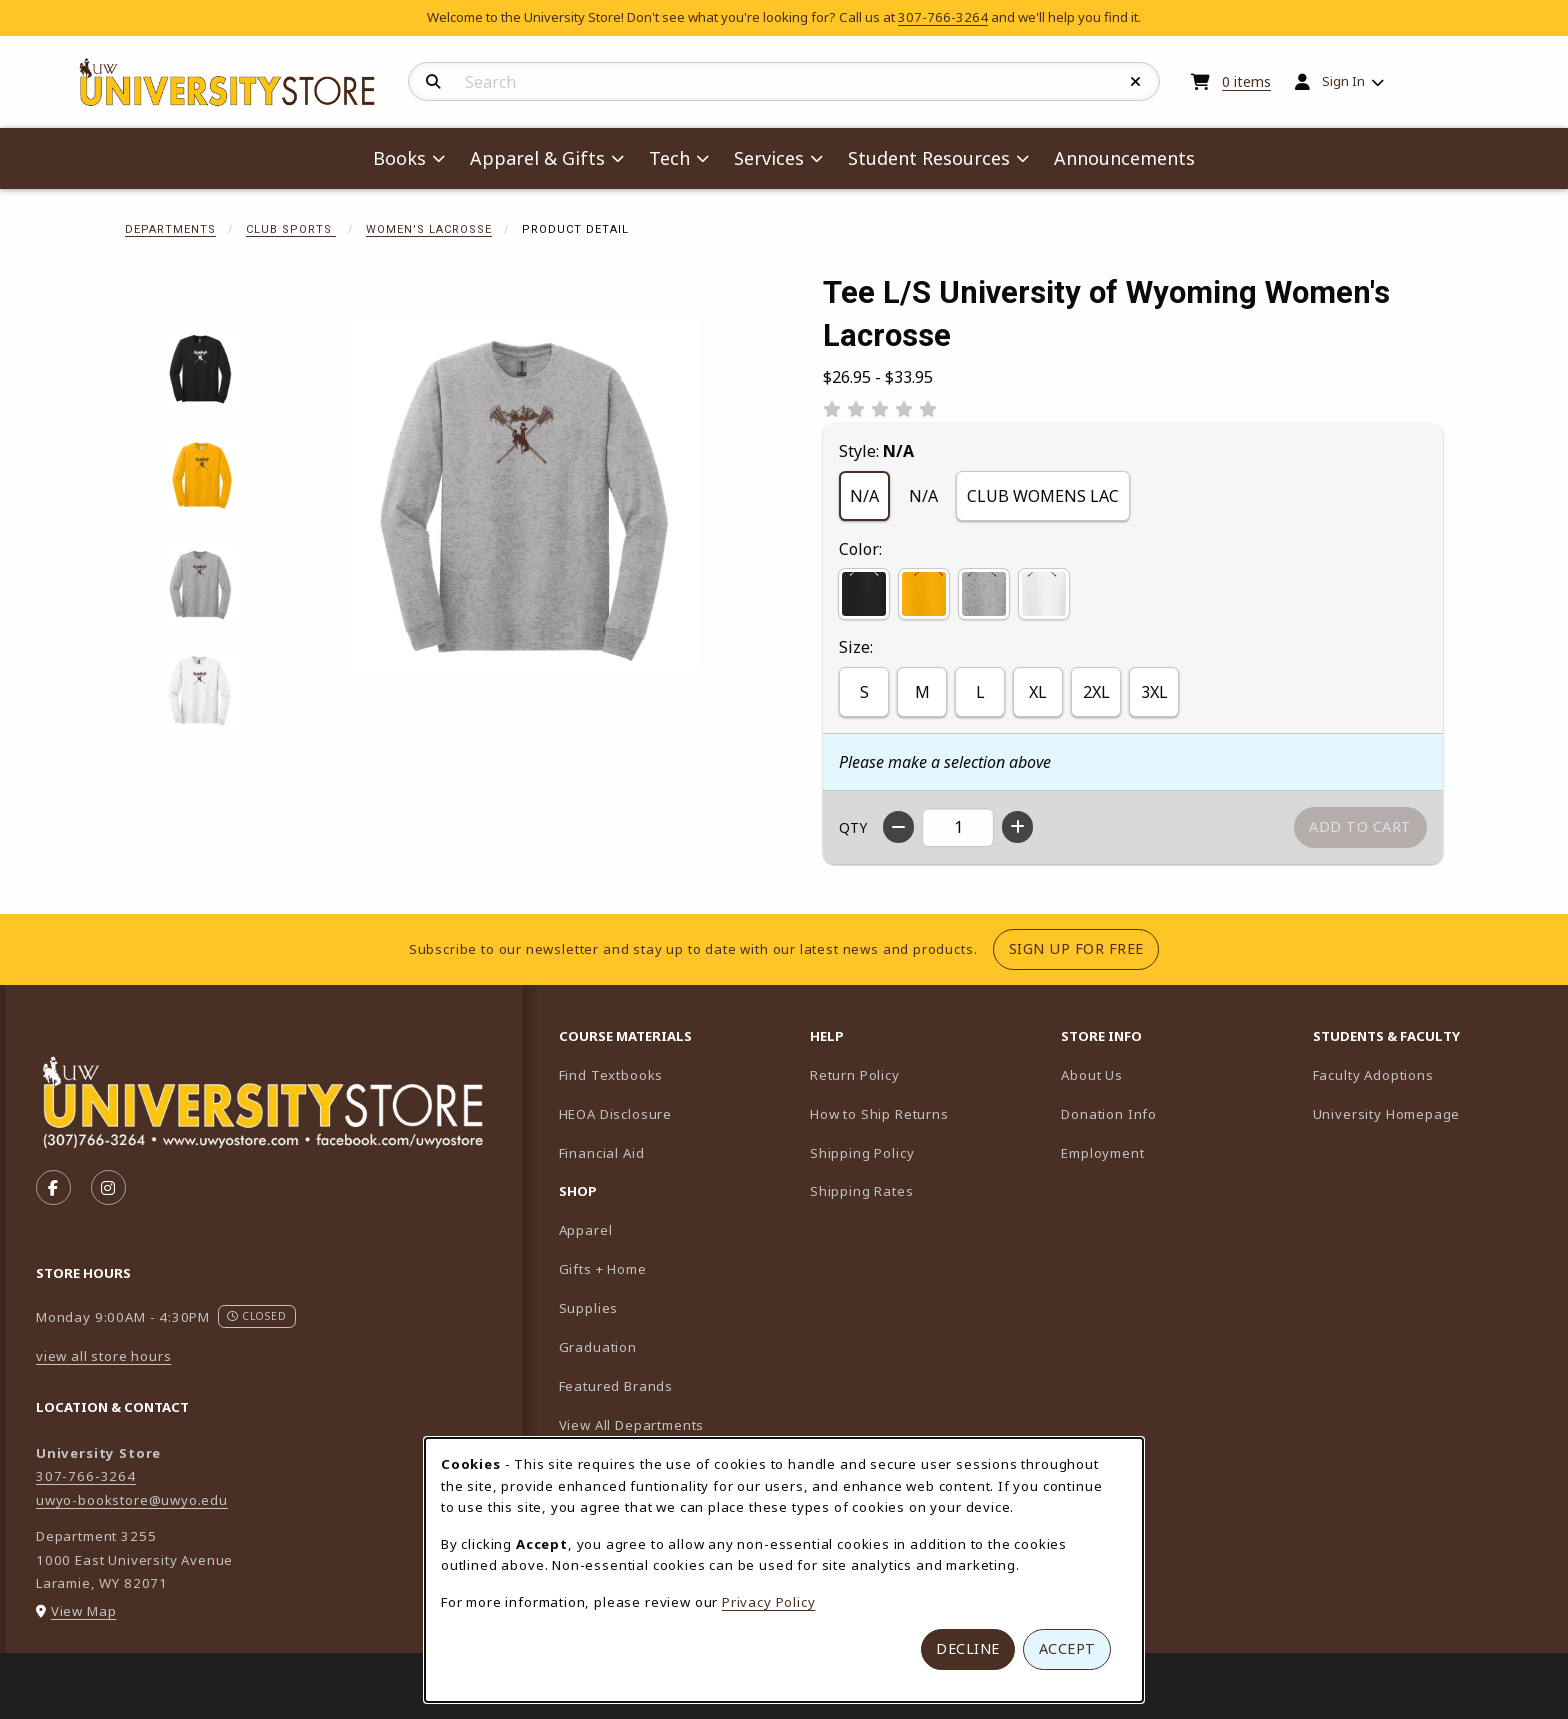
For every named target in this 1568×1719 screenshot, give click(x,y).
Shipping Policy (862, 1153)
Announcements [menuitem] (1124, 158)
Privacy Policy (769, 1602)
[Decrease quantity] (898, 827)
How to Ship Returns (879, 1114)
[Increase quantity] (1017, 827)
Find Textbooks (611, 1075)
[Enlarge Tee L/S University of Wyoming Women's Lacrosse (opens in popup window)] (525, 494)
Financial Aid (602, 1153)
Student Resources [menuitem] (929, 158)
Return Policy (855, 1075)
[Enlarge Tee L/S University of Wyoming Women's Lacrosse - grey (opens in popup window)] (200, 583)
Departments (170, 229)
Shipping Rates (862, 1191)
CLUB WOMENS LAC (1043, 496)
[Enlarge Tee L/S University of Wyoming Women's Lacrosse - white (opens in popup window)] (200, 690)
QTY (853, 827)
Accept (1067, 1648)
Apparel (586, 1230)
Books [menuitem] (399, 158)
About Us (1092, 1075)
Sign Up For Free (1084, 948)
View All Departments (632, 1425)
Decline (968, 1648)
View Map (84, 1611)
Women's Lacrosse (429, 229)
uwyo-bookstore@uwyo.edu (132, 1500)
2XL (1096, 692)
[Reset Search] (1136, 82)
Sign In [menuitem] (1343, 81)
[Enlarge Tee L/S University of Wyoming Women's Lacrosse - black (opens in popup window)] (200, 369)
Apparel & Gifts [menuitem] (537, 158)
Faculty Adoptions (1430, 1074)
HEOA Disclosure (615, 1114)
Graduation (598, 1347)
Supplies (589, 1308)
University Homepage (1430, 1113)
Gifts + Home (603, 1269)
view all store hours (104, 1356)
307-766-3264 (943, 17)
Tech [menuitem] (669, 158)
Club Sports (291, 229)
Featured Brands (616, 1386)
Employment (1102, 1153)
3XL (1154, 692)
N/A (864, 496)
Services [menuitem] (769, 158)
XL (1038, 692)
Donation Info (1109, 1114)
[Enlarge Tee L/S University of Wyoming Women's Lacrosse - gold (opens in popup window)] (200, 476)
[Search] (433, 82)
